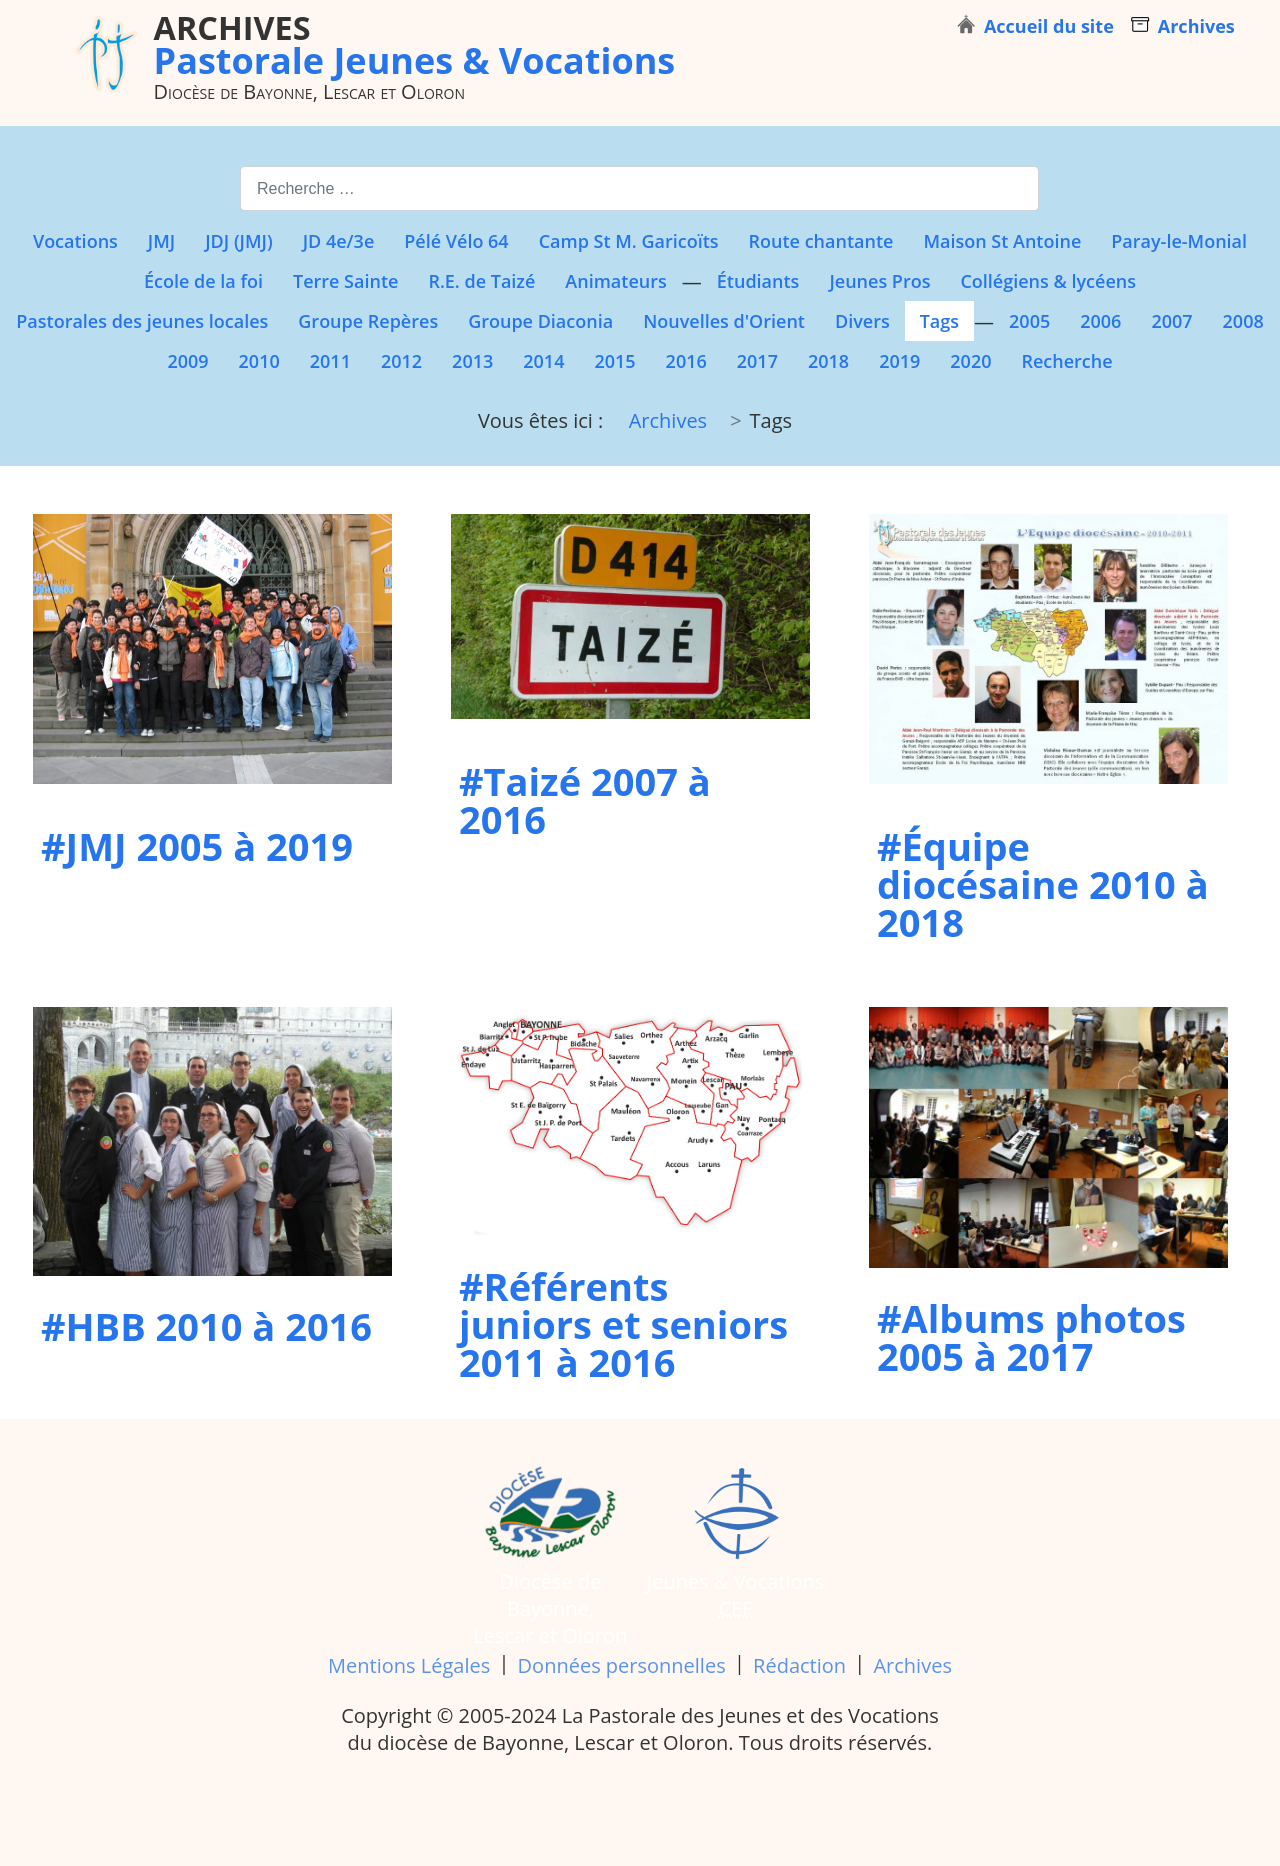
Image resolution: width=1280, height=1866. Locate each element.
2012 (401, 361)
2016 (686, 361)
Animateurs (615, 281)
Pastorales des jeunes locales (142, 321)
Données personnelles (622, 1665)
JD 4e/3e (339, 241)
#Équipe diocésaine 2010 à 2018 (1043, 884)
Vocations (75, 241)
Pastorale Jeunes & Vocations (415, 44)
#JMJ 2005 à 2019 (197, 846)
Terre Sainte (345, 281)
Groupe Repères (368, 321)
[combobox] (639, 188)
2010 (259, 361)
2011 (330, 361)
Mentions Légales (409, 1665)
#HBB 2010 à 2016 (206, 1326)
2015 (614, 361)
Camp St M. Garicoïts (629, 241)
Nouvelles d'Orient (724, 321)
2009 (187, 361)
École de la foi (203, 281)
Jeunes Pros (879, 281)
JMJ (161, 241)
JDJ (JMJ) (238, 241)
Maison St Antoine (1002, 241)
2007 (1171, 321)
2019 (899, 361)
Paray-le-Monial (1179, 241)
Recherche (1066, 361)
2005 (1029, 321)
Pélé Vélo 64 (456, 241)
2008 (1243, 321)
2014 (543, 361)
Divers (862, 321)
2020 (970, 361)
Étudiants (758, 281)
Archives (912, 1665)
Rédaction (799, 1665)
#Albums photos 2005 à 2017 (1031, 1337)
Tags (939, 321)
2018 (828, 361)
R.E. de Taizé (481, 281)
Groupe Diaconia (540, 321)
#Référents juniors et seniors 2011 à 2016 (623, 1324)
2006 (1100, 321)
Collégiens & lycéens (1048, 281)
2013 (472, 361)
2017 (757, 361)
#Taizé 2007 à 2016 (585, 800)
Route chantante (821, 241)
